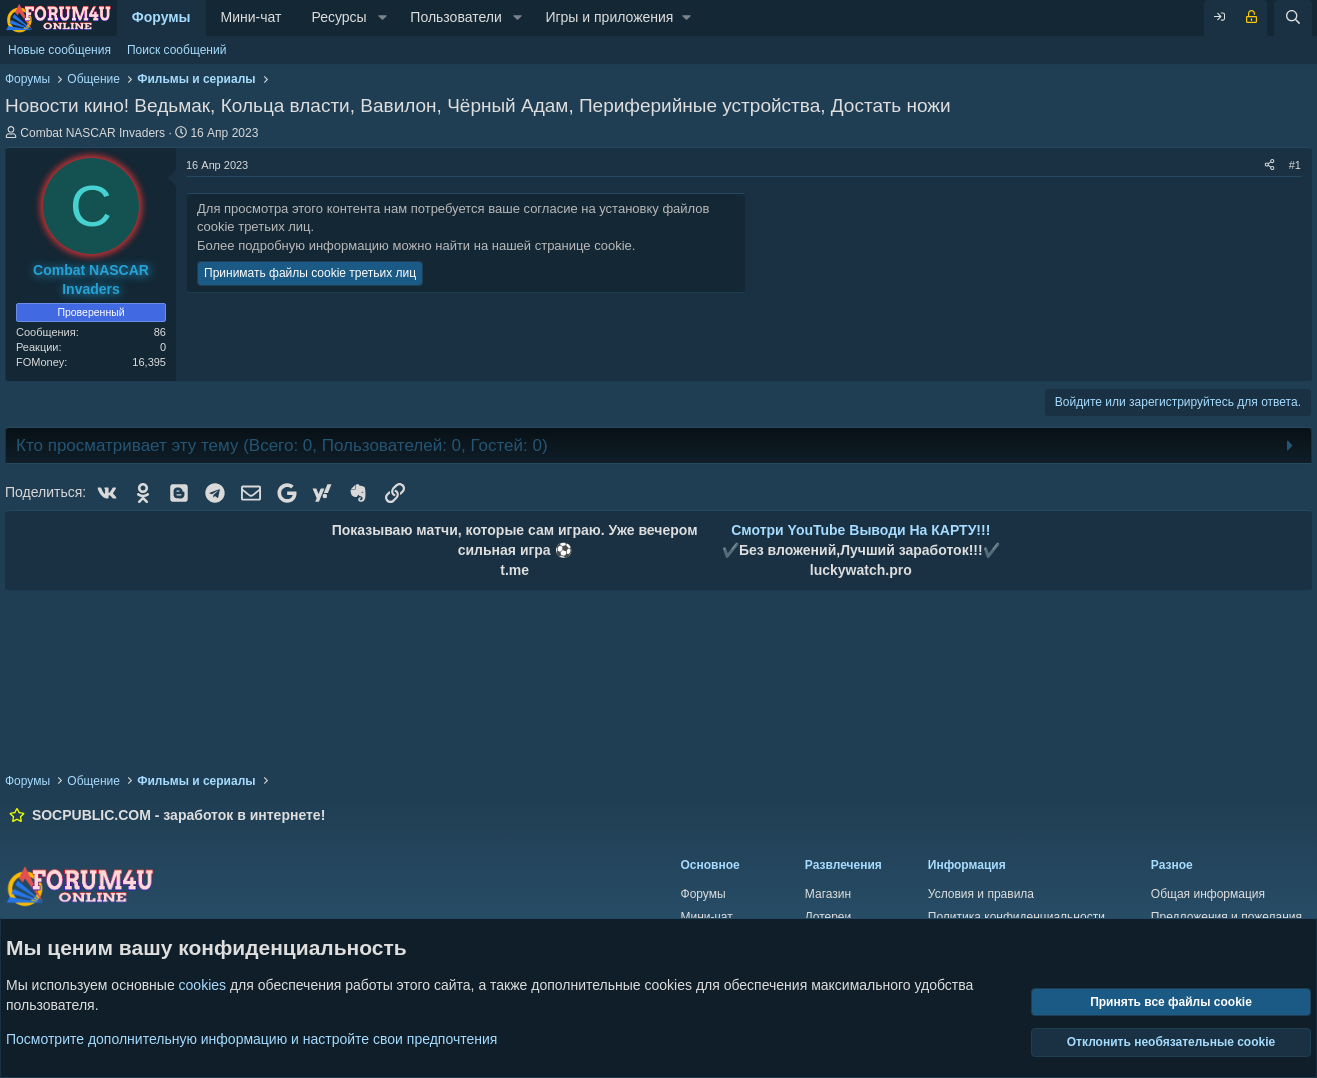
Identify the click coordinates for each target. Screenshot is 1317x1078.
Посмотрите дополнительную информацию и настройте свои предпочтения (251, 1038)
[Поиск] (1293, 18)
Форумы (161, 17)
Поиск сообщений (176, 50)
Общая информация (1208, 894)
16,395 (149, 362)
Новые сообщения (59, 50)
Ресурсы (338, 17)
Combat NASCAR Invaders (92, 133)
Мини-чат (251, 17)
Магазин (828, 894)
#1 (1295, 165)
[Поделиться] (1269, 165)
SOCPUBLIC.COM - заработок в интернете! (178, 815)
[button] (382, 18)
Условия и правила (981, 894)
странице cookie (583, 245)
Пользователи (455, 17)
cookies (202, 985)
